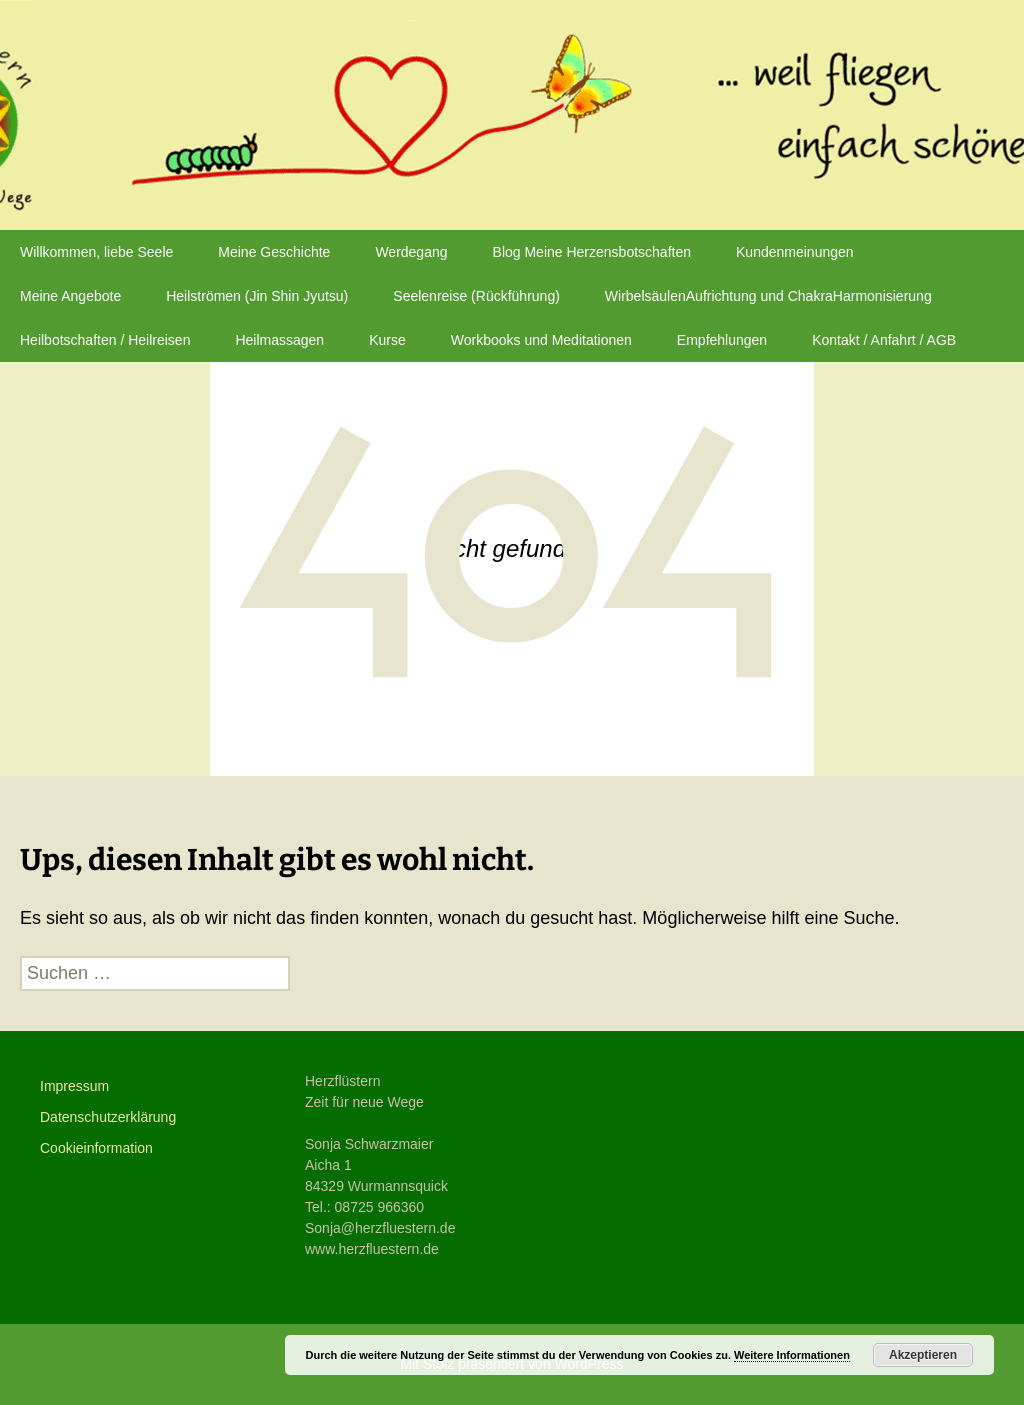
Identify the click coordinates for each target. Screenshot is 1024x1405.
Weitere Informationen (792, 1355)
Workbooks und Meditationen (541, 340)
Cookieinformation (96, 1148)
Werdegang (411, 252)
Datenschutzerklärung (108, 1117)
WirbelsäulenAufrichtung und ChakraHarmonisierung (768, 296)
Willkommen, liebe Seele (96, 252)
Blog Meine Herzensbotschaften (592, 252)
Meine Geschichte (274, 252)
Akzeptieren (923, 1355)
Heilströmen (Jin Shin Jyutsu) (257, 296)
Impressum (74, 1086)
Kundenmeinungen (795, 252)
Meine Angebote (70, 296)
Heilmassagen (279, 340)
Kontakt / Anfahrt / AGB (884, 340)
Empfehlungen (722, 340)
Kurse (387, 340)
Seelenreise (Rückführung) (476, 296)
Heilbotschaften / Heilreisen (105, 340)
